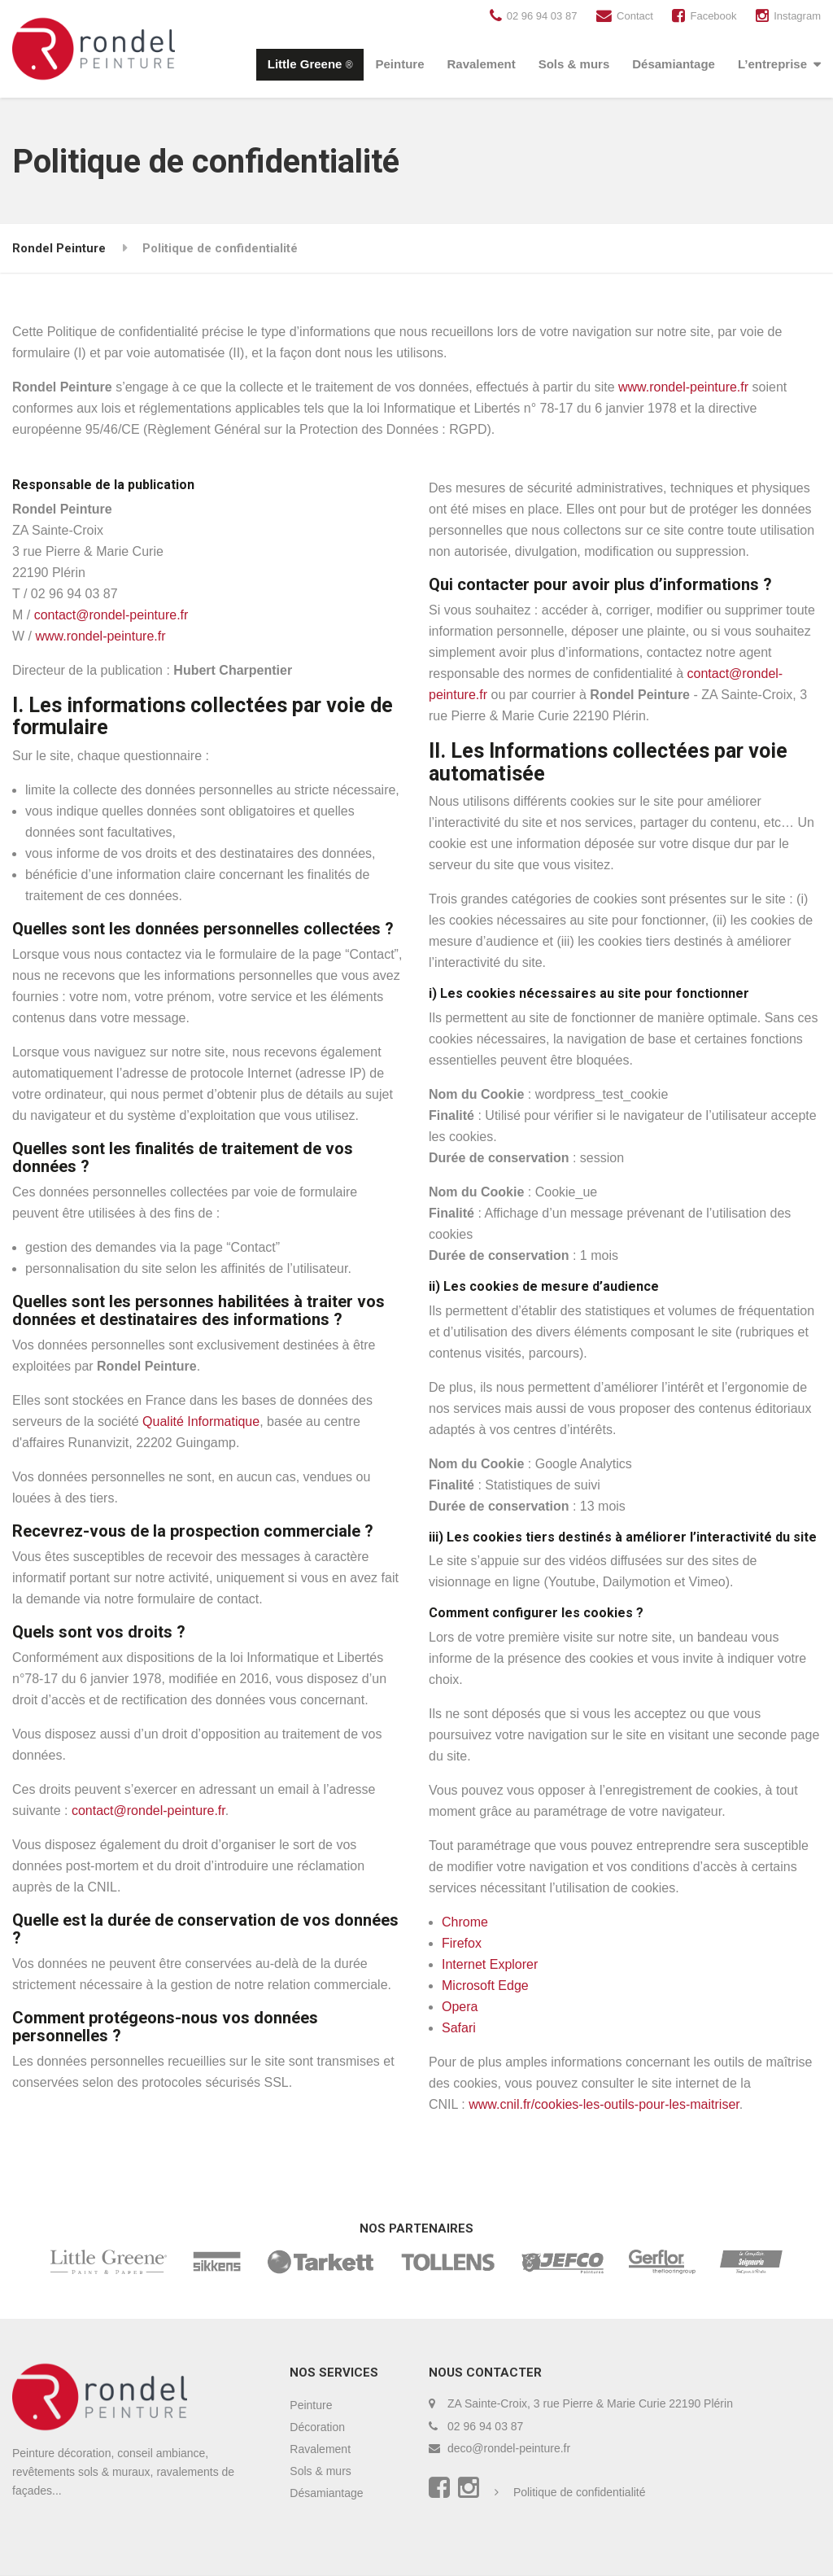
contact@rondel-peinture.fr (111, 615)
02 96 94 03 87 (542, 16)
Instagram (797, 16)
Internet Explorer (490, 1964)
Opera (460, 2007)
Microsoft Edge (485, 1985)
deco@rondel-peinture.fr (508, 2448)
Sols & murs (574, 64)
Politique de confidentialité (579, 2492)
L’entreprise (772, 64)
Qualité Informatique (200, 1421)
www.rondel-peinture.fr (683, 387)
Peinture (399, 64)
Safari (459, 2028)
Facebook (713, 16)
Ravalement (481, 64)
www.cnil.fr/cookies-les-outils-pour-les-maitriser (604, 2104)
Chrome (465, 1922)
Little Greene (310, 64)
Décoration (317, 2427)
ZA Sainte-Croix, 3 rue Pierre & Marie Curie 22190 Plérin (590, 2403)
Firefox (462, 1943)
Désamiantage (673, 64)
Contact (635, 16)
